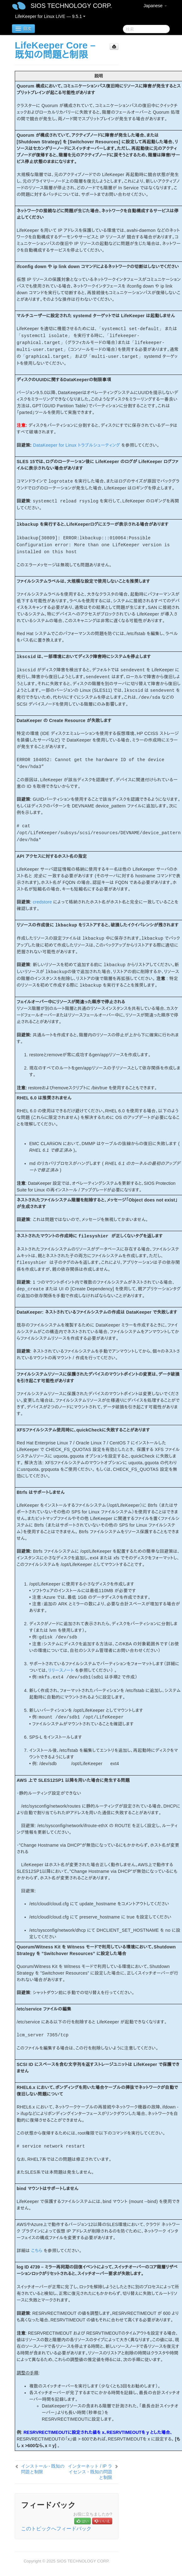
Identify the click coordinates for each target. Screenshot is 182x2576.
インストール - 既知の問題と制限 (42, 2469)
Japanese (155, 5)
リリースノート (61, 1670)
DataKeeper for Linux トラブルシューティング (76, 445)
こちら (36, 2250)
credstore (42, 901)
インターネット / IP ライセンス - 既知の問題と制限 (90, 2472)
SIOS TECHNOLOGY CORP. (71, 5)
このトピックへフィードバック (56, 2528)
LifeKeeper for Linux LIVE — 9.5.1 (50, 16)
